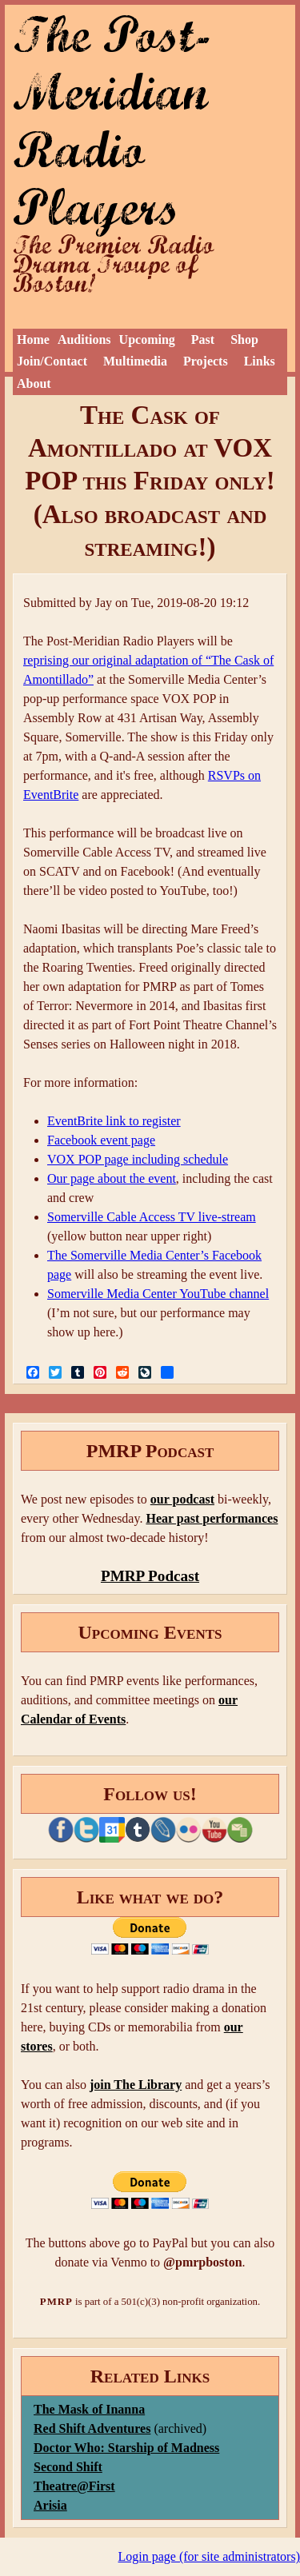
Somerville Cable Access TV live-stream (151, 1217)
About (34, 383)
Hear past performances (212, 1518)
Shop (244, 339)
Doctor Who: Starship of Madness (126, 2447)
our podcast (182, 1499)
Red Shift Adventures (92, 2428)
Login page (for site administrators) (209, 2556)
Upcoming (147, 339)
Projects (205, 361)
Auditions (84, 339)
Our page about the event (111, 1178)
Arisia (50, 2505)
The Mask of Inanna (89, 2409)
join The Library (136, 2084)
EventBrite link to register (114, 1121)
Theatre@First (74, 2486)
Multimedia (135, 361)
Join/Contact (52, 361)
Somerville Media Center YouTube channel (158, 1293)
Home (33, 339)
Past (202, 339)
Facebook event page (101, 1140)
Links (259, 361)
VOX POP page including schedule (137, 1159)
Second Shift (68, 2467)
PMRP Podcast (150, 1576)
